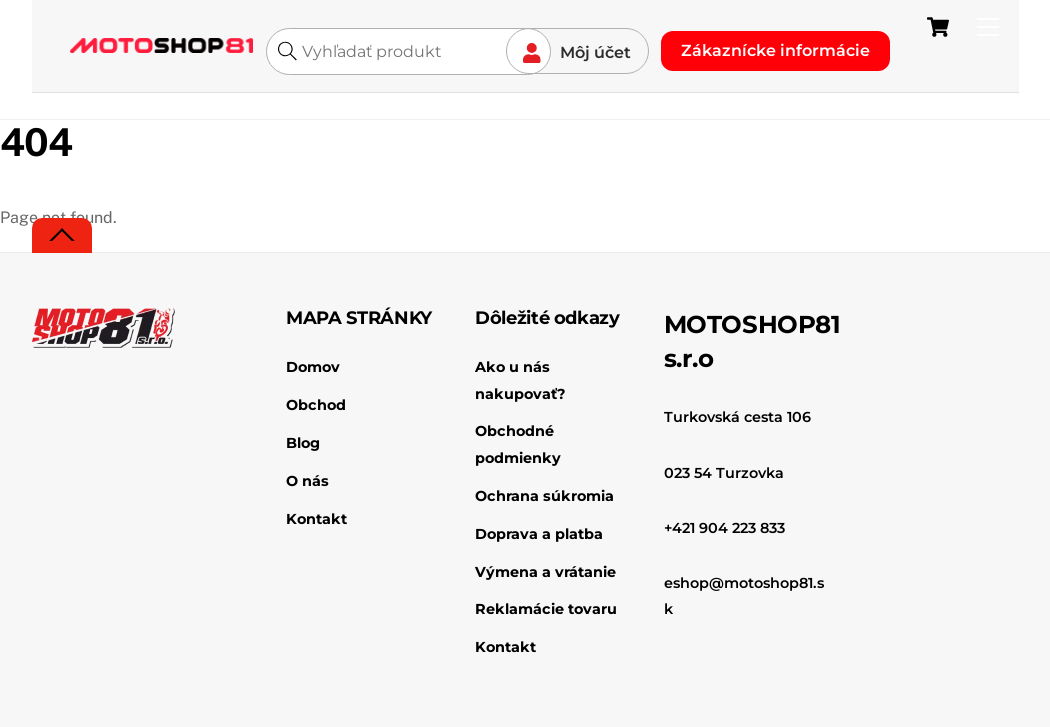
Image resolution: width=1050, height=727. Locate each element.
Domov (313, 367)
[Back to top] (62, 235)
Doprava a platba (539, 534)
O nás (307, 481)
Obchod (316, 405)
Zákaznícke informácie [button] (775, 50)
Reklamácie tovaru (546, 609)
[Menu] (988, 27)
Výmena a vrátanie (545, 572)
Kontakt (316, 519)
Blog (303, 443)
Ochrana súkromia (544, 496)
